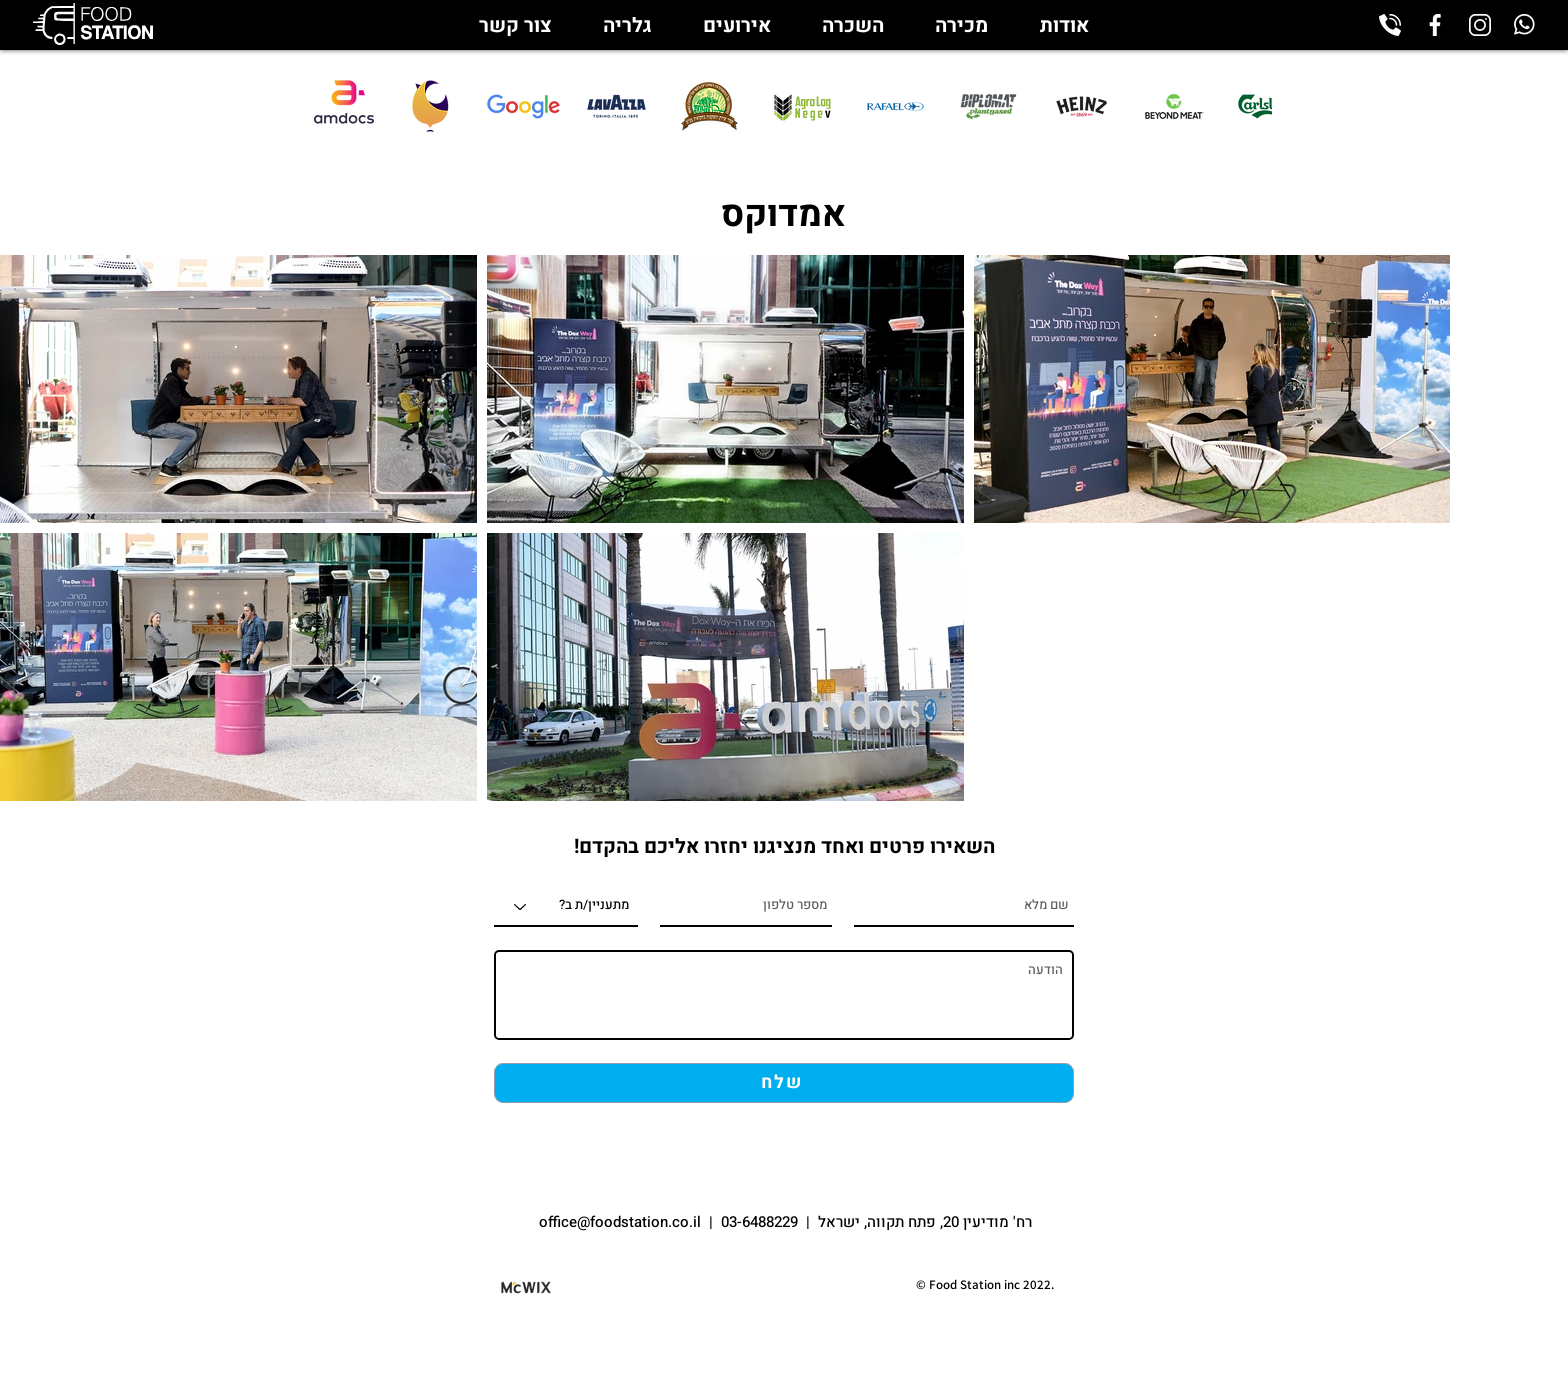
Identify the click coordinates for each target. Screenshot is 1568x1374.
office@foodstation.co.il (622, 1222)
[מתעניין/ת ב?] (566, 907)
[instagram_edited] (1480, 25)
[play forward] (1247, 106)
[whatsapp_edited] (1525, 25)
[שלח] (784, 1083)
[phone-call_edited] (1390, 25)
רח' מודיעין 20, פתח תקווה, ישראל (925, 1222)
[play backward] (419, 106)
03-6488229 (759, 1222)
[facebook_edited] (1435, 25)
